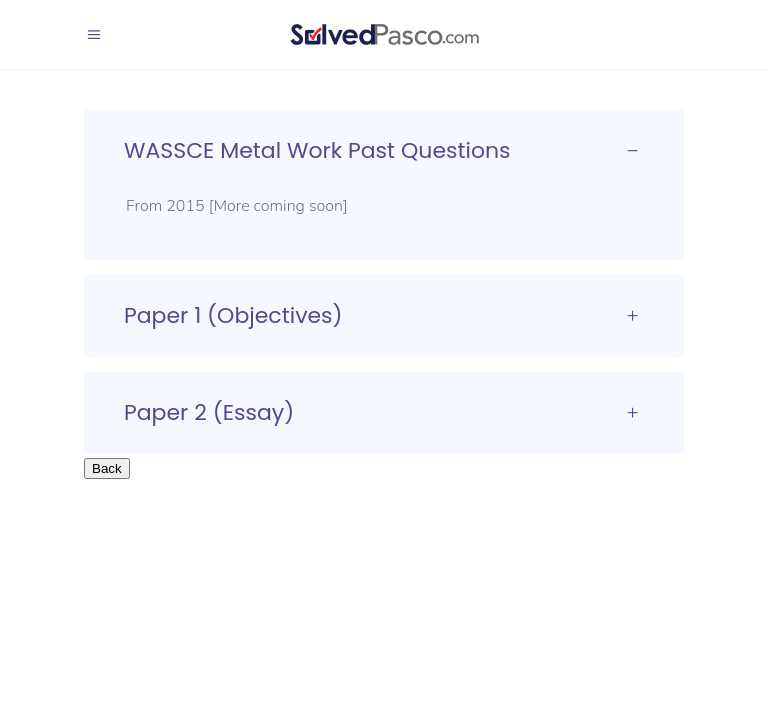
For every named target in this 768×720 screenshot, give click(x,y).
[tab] (384, 151)
